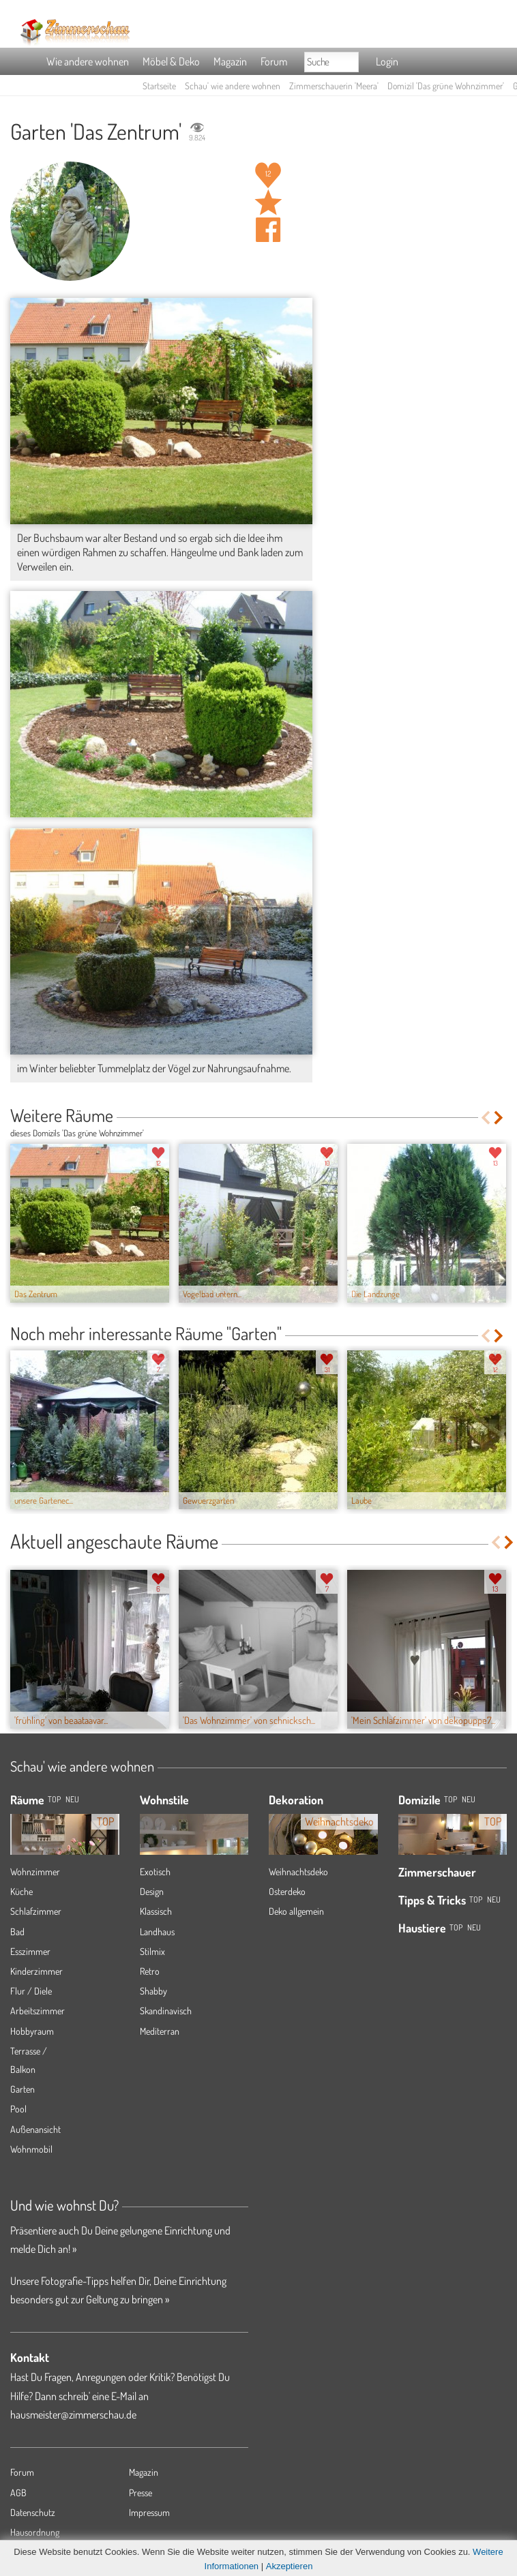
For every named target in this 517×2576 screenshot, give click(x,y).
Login (387, 61)
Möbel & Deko (171, 61)
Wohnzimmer (35, 1871)
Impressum (149, 2512)
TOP (54, 1799)
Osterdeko (287, 1891)
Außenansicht (35, 2129)
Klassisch (156, 1911)
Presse (140, 2492)
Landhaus (157, 1931)
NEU (72, 1799)
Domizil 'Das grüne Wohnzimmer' (445, 85)
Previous (485, 1117)
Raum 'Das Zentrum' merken (268, 202)
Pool (18, 2109)
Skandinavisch (166, 2010)
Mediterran (159, 2031)
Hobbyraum (32, 2031)
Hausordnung (34, 2532)
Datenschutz (32, 2512)
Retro (150, 1971)
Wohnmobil (31, 2149)
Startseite (159, 85)
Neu (468, 1799)
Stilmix (152, 1951)
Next (499, 1117)
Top (450, 1799)
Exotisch (155, 1871)
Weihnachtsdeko (298, 1871)
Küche (21, 1891)
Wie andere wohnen (87, 61)
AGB (18, 2492)
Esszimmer (30, 1951)
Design (152, 1891)
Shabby (153, 1991)
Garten (22, 2089)
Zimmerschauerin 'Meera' (334, 85)
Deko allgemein (296, 1911)
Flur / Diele (31, 1991)
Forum (274, 61)
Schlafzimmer (35, 1911)
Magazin (230, 61)
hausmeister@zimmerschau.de (73, 2414)
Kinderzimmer (36, 1971)
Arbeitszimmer (37, 2010)
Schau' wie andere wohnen (232, 85)
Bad (17, 1931)
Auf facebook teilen (268, 229)
